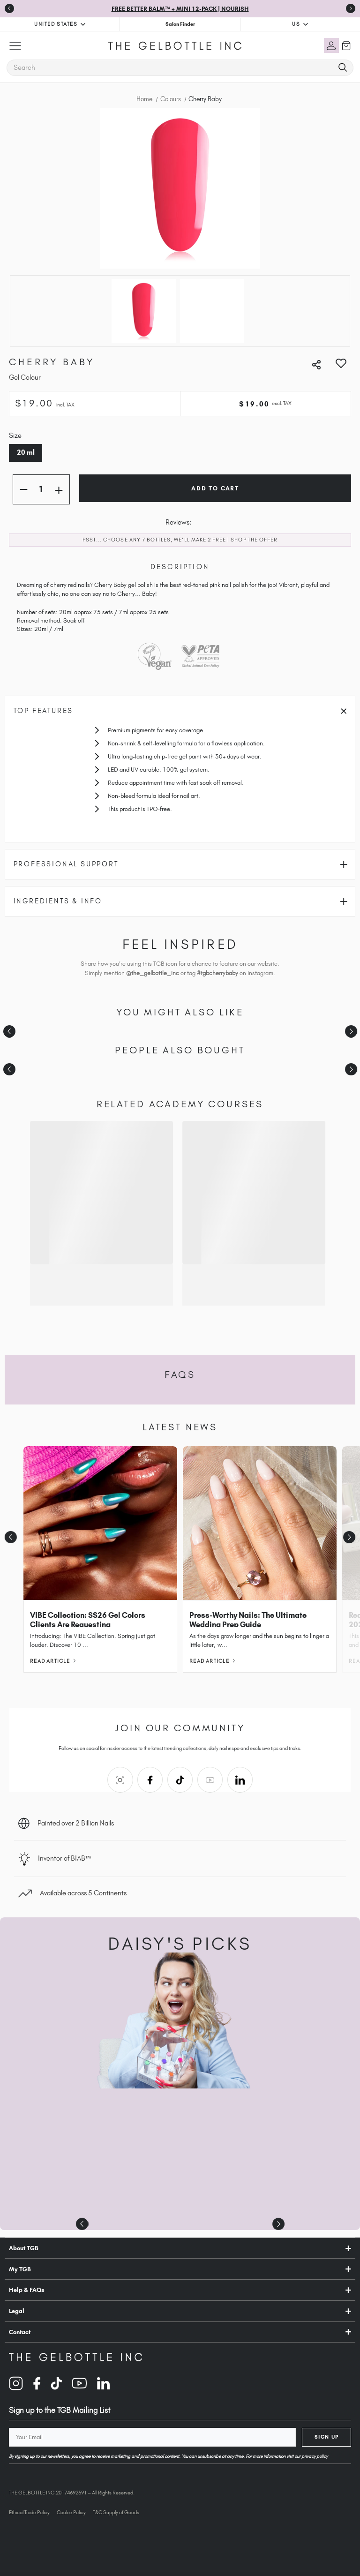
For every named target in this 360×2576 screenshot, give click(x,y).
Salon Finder (180, 24)
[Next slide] (351, 1031)
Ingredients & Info (181, 901)
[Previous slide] (9, 8)
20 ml (26, 452)
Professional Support (181, 864)
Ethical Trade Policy (29, 2512)
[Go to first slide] (350, 8)
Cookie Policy (71, 2512)
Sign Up (327, 2436)
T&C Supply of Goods (116, 2512)
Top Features (180, 710)
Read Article (52, 1661)
